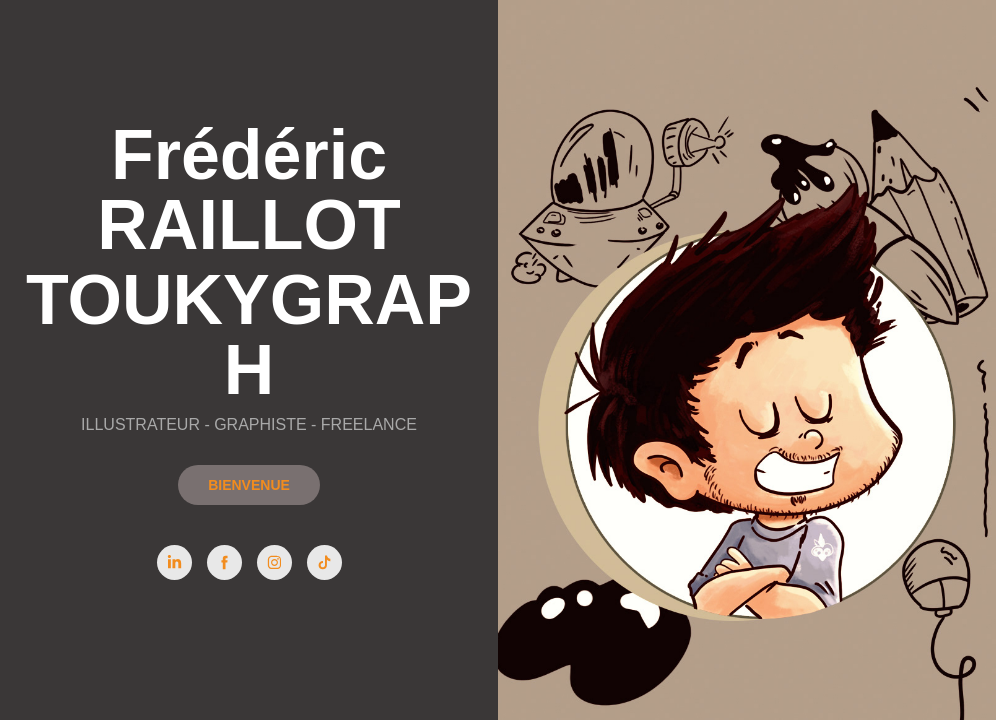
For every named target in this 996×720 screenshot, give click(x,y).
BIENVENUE (249, 485)
